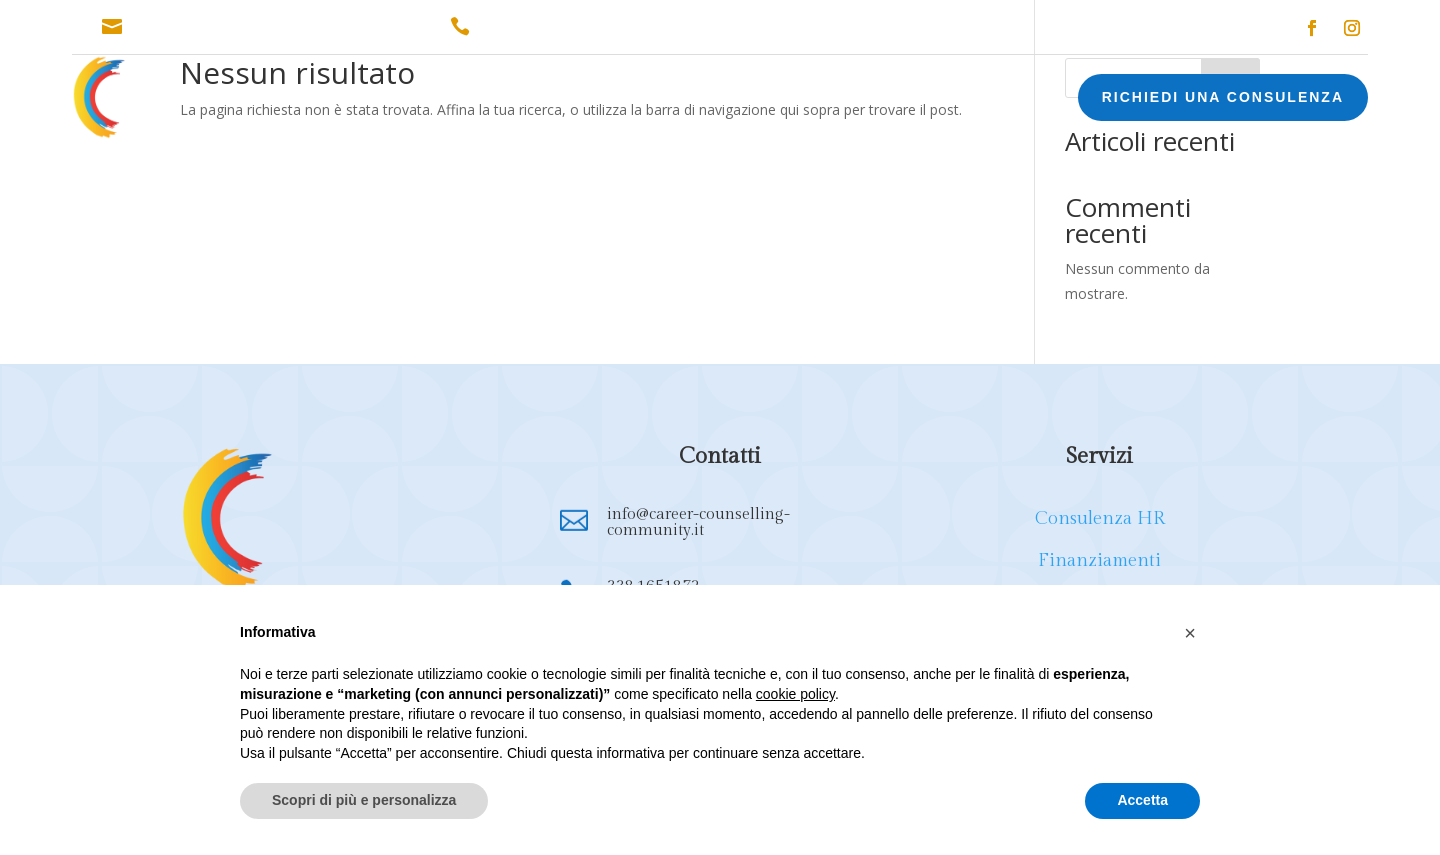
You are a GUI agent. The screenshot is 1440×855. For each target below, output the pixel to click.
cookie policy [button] (795, 694)
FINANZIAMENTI (567, 100)
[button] (1190, 633)
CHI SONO (296, 100)
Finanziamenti (1099, 560)
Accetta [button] (1142, 800)
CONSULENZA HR (422, 100)
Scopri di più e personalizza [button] (364, 800)
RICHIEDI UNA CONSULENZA (1223, 97)
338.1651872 (524, 27)
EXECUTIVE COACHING (858, 100)
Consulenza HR (1100, 518)
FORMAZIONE (697, 100)
